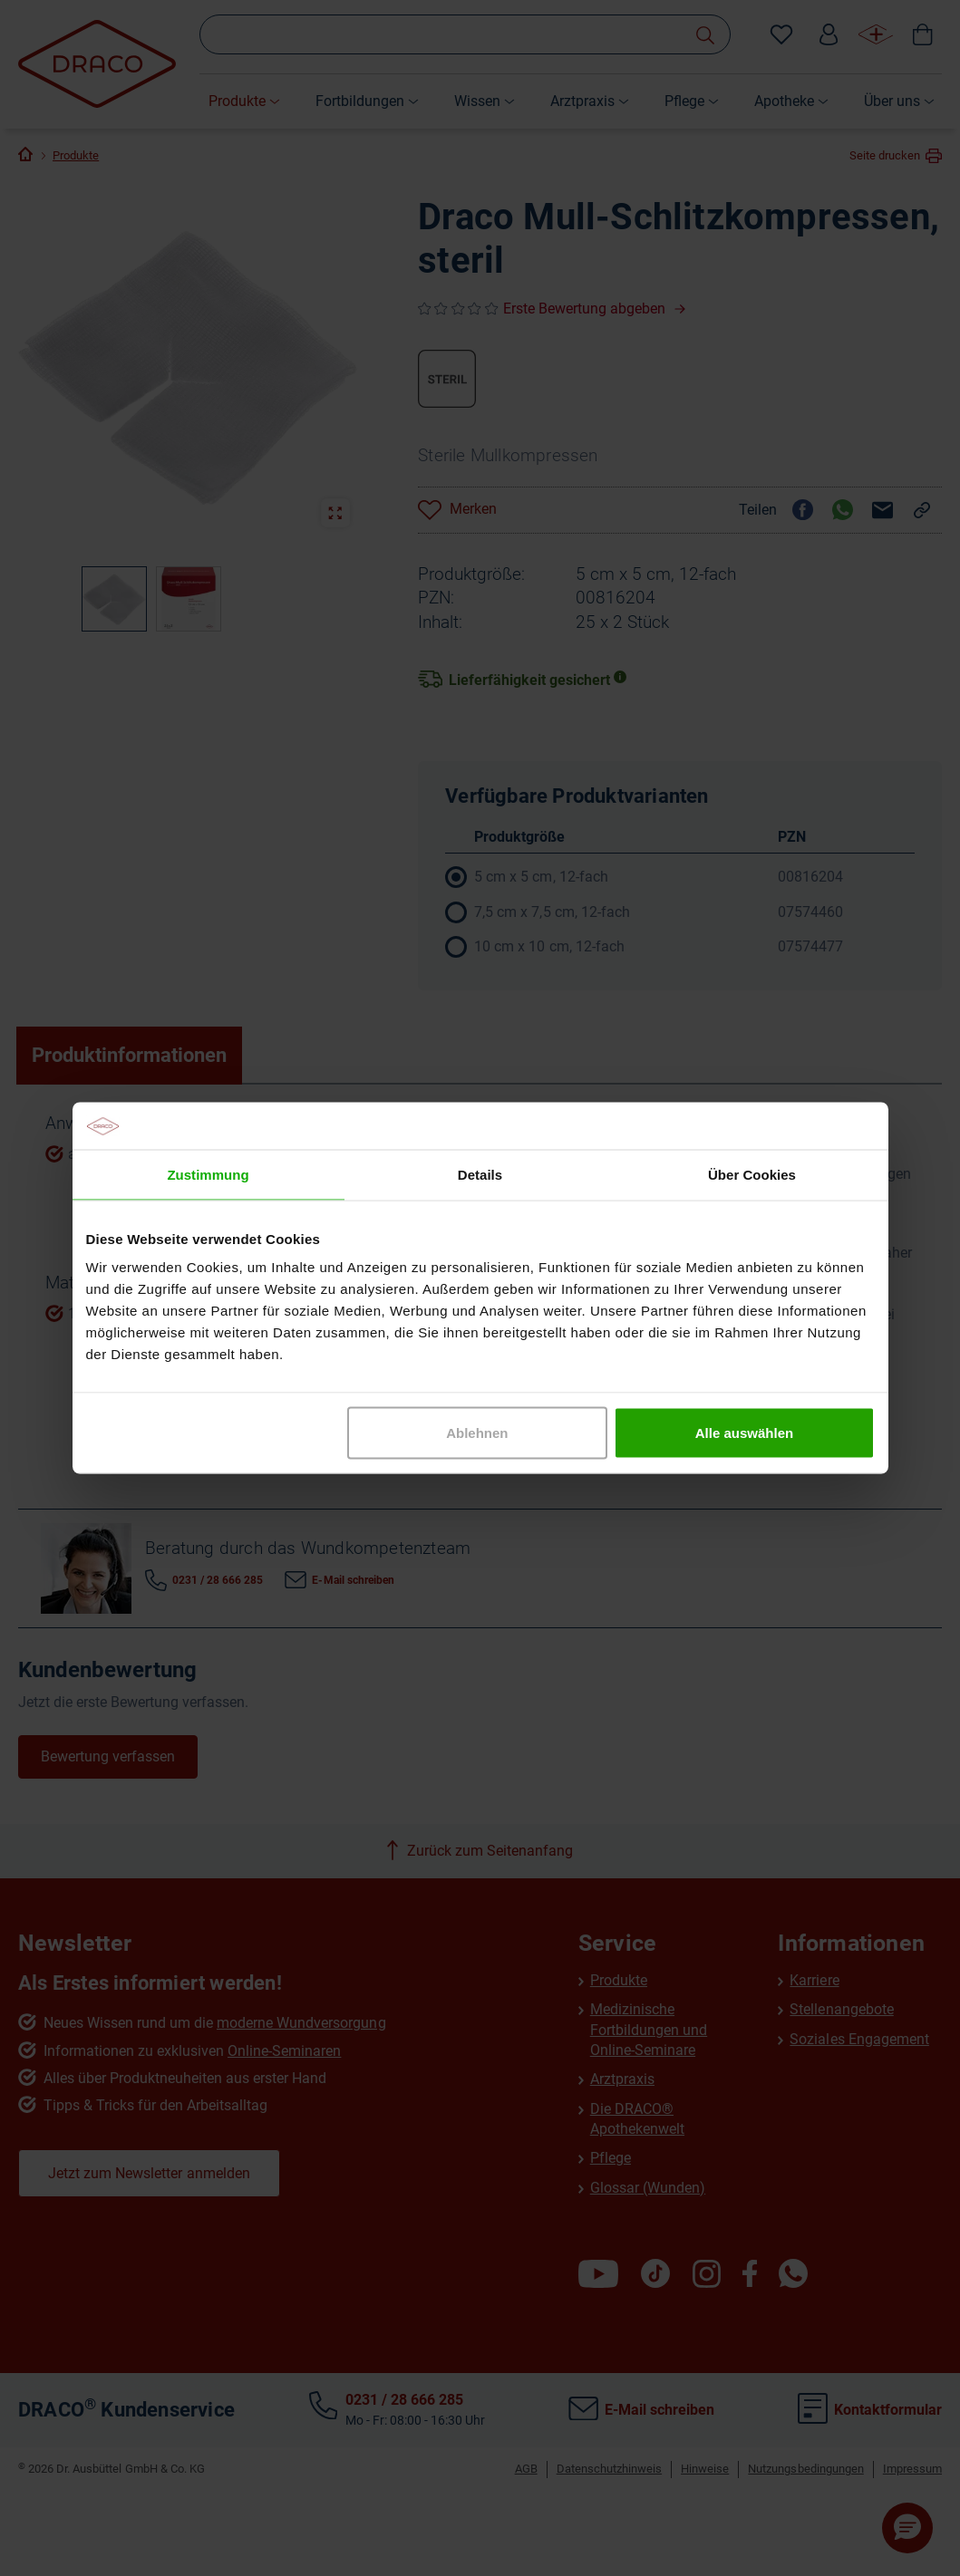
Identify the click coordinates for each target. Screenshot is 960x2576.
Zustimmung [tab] (207, 1174)
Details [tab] (480, 1174)
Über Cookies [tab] (752, 1174)
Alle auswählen (744, 1433)
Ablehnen (477, 1433)
